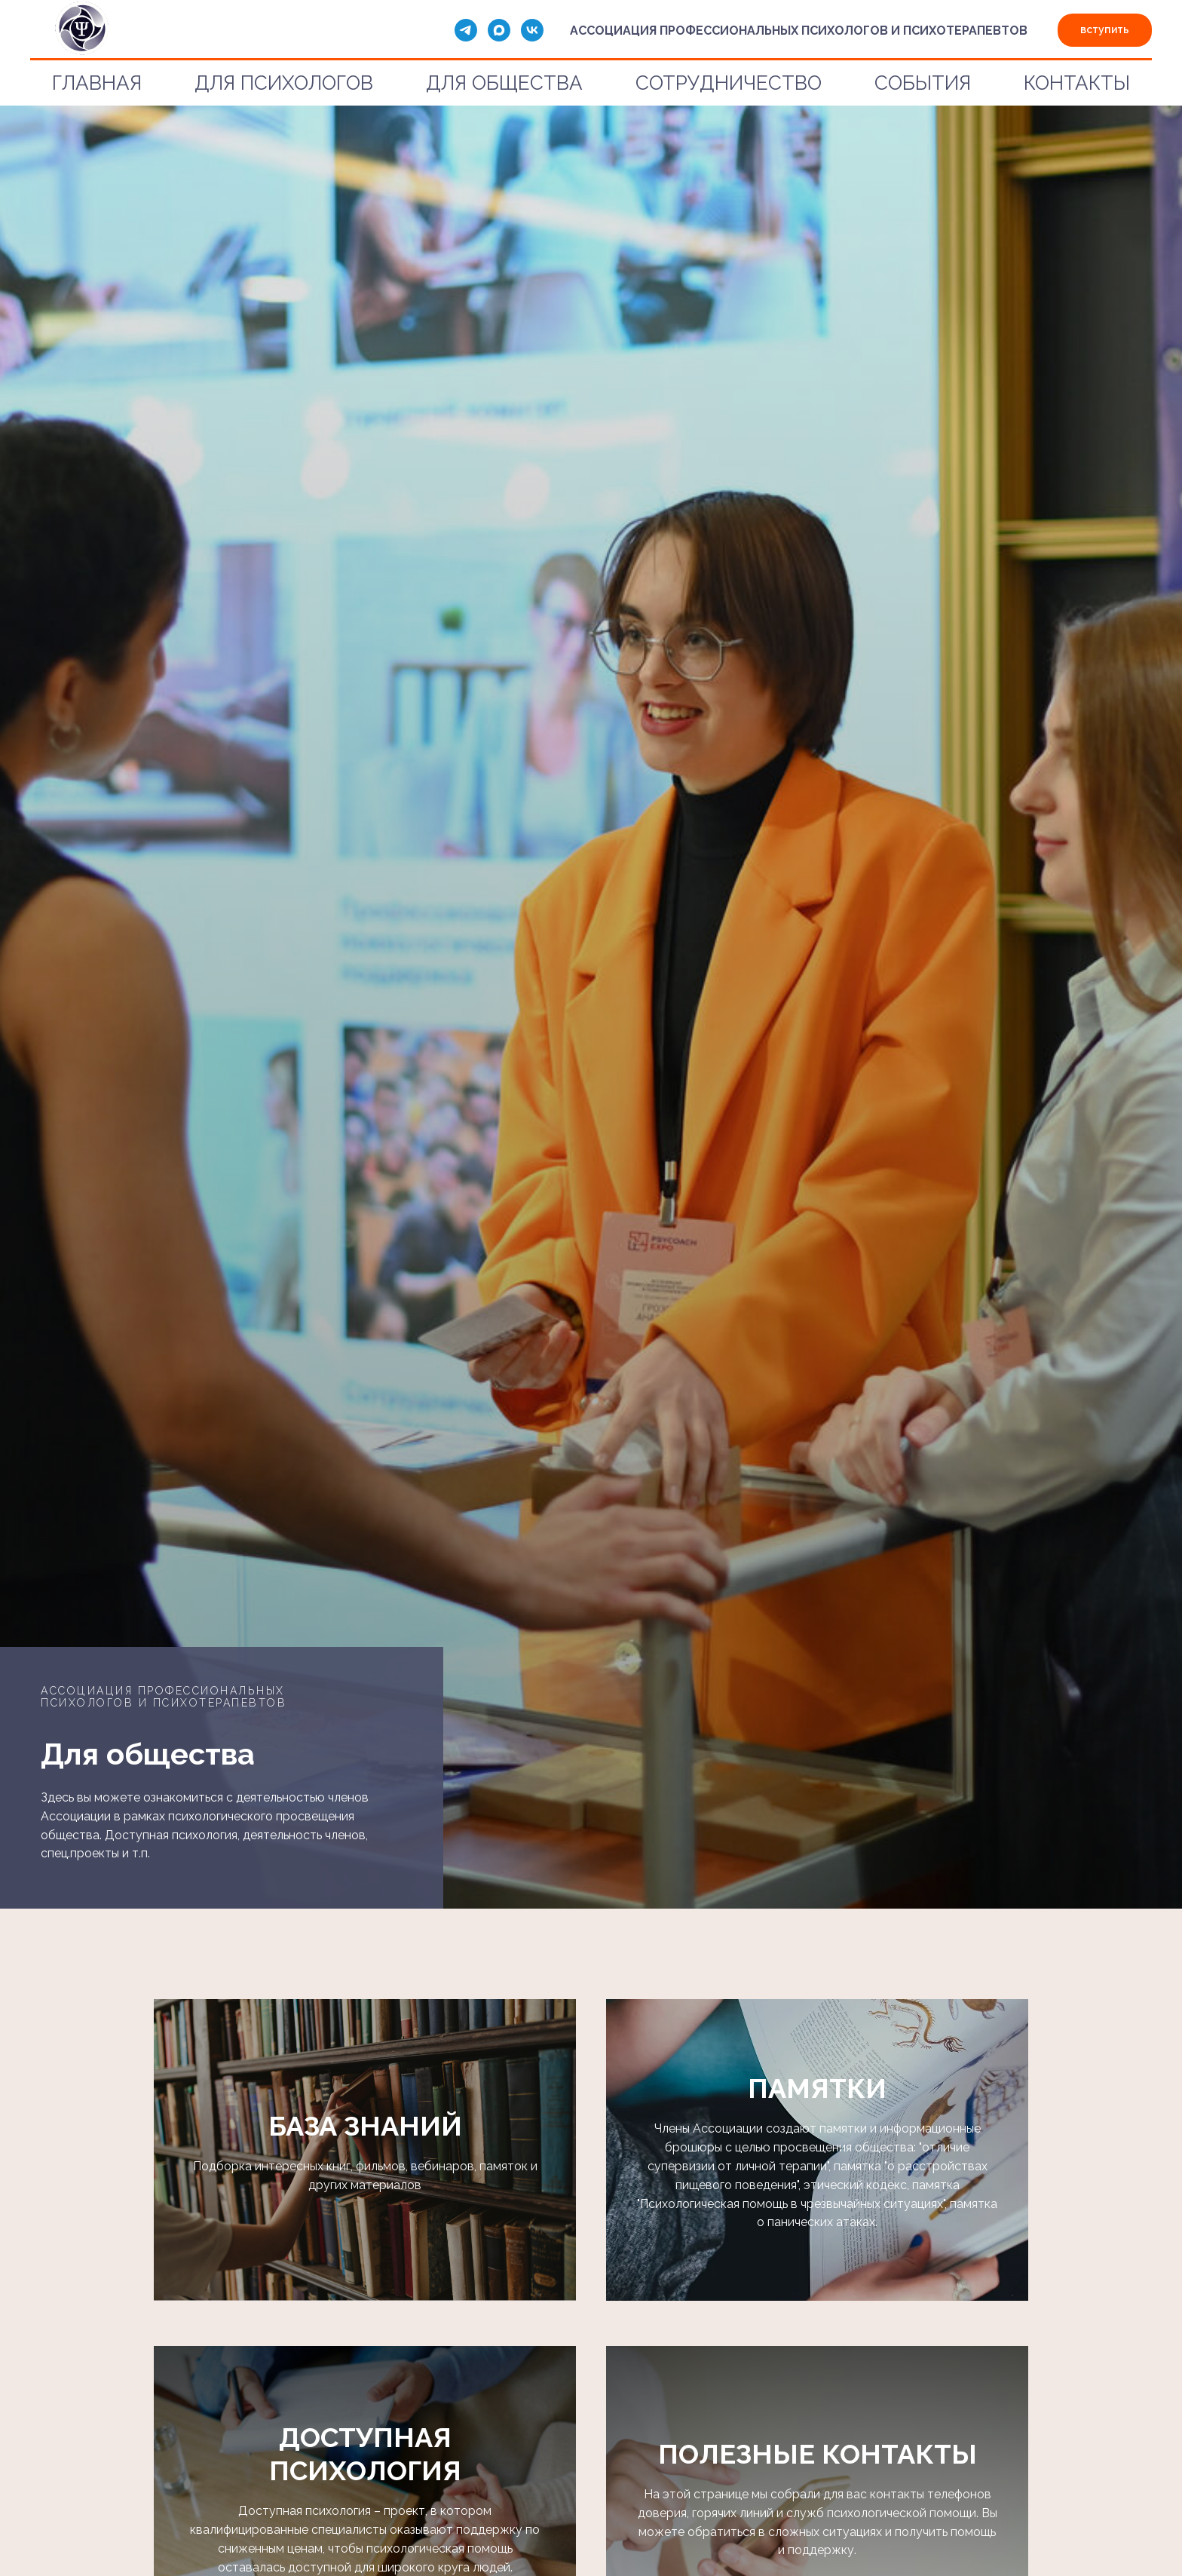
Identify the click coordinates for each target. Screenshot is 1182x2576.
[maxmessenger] (499, 30)
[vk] (532, 30)
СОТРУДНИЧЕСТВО (728, 83)
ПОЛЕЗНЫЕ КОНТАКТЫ (817, 2454)
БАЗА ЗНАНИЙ (365, 2126)
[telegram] (466, 30)
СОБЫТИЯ (922, 83)
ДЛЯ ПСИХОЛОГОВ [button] (283, 83)
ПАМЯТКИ (817, 2088)
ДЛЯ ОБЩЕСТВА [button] (504, 83)
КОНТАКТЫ (1077, 83)
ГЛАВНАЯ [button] (97, 83)
